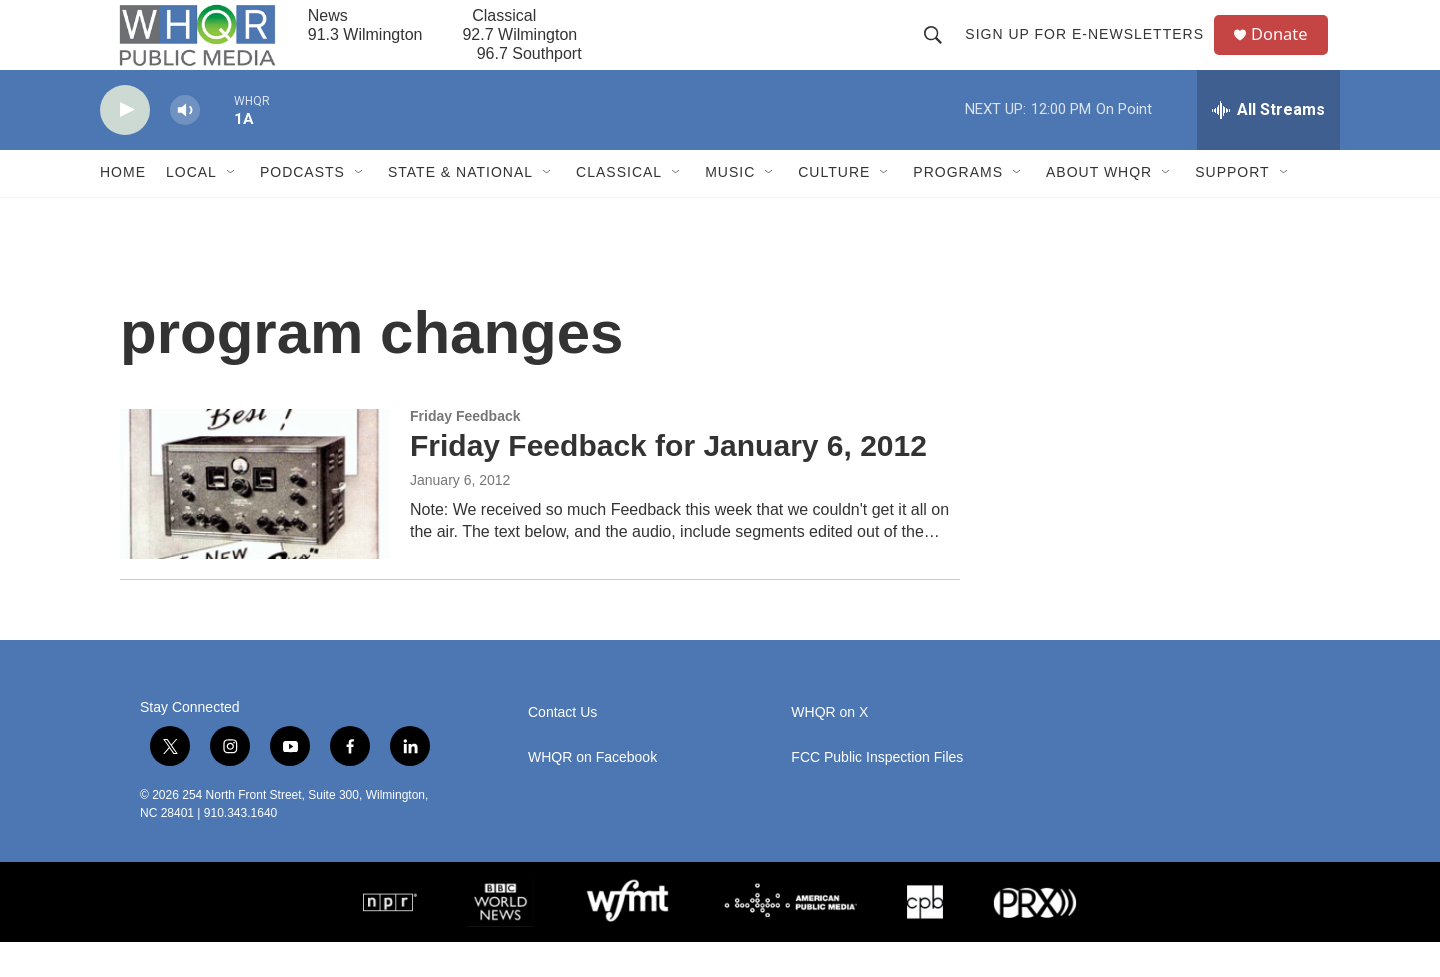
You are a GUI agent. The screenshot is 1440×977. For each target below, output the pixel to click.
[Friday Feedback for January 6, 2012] (255, 519)
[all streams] (1268, 145)
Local (191, 208)
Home (123, 208)
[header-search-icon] (940, 52)
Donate (1289, 52)
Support (1232, 208)
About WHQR (1099, 208)
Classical (619, 208)
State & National (460, 208)
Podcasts (302, 208)
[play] (125, 145)
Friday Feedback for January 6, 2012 (668, 480)
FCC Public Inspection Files (877, 792)
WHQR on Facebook (592, 792)
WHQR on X (829, 747)
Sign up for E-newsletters (1091, 52)
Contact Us (562, 747)
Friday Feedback (465, 451)
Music (730, 208)
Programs (958, 208)
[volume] (185, 145)
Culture (834, 208)
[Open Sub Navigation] (232, 208)
